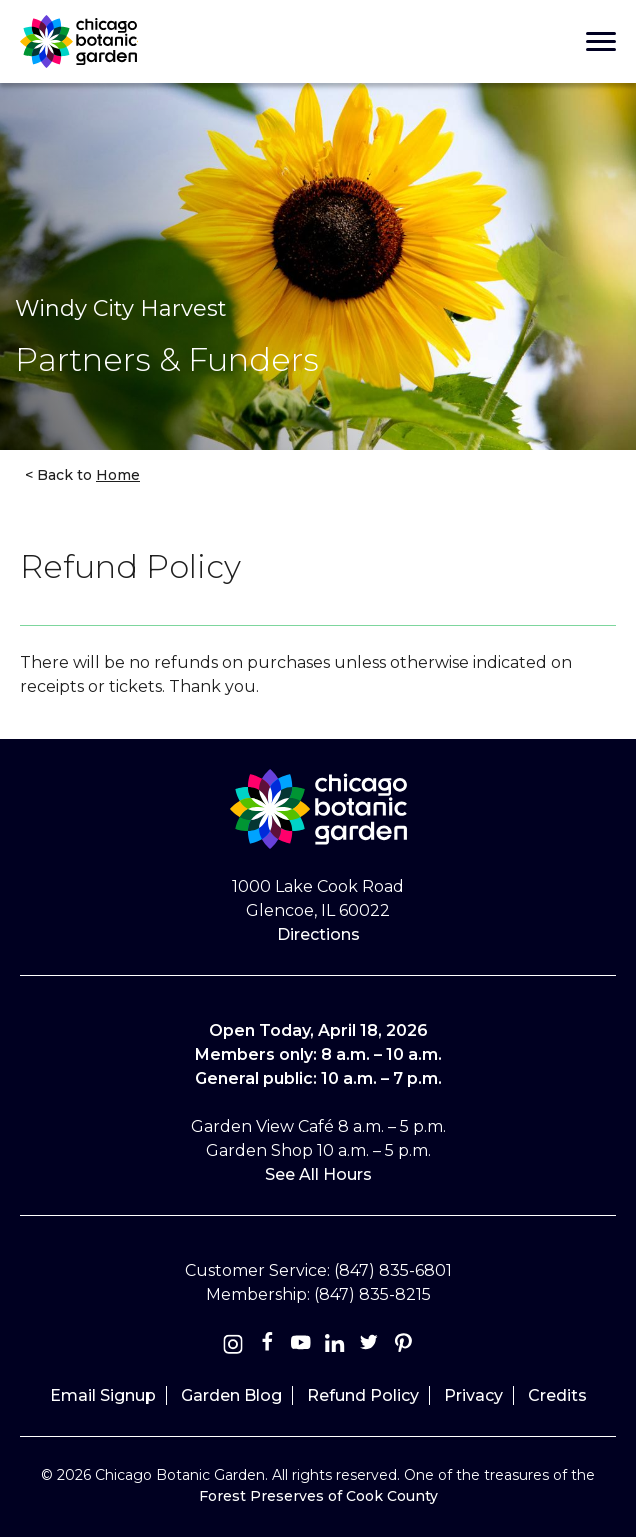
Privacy (473, 1395)
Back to (86, 475)
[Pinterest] (403, 1346)
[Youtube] (301, 1346)
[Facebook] (269, 1346)
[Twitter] (371, 1346)
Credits (557, 1395)
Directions (318, 934)
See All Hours (318, 1174)
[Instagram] (233, 1346)
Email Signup (103, 1395)
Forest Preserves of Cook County (318, 1496)
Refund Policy (363, 1395)
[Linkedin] (335, 1346)
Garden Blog (231, 1395)
